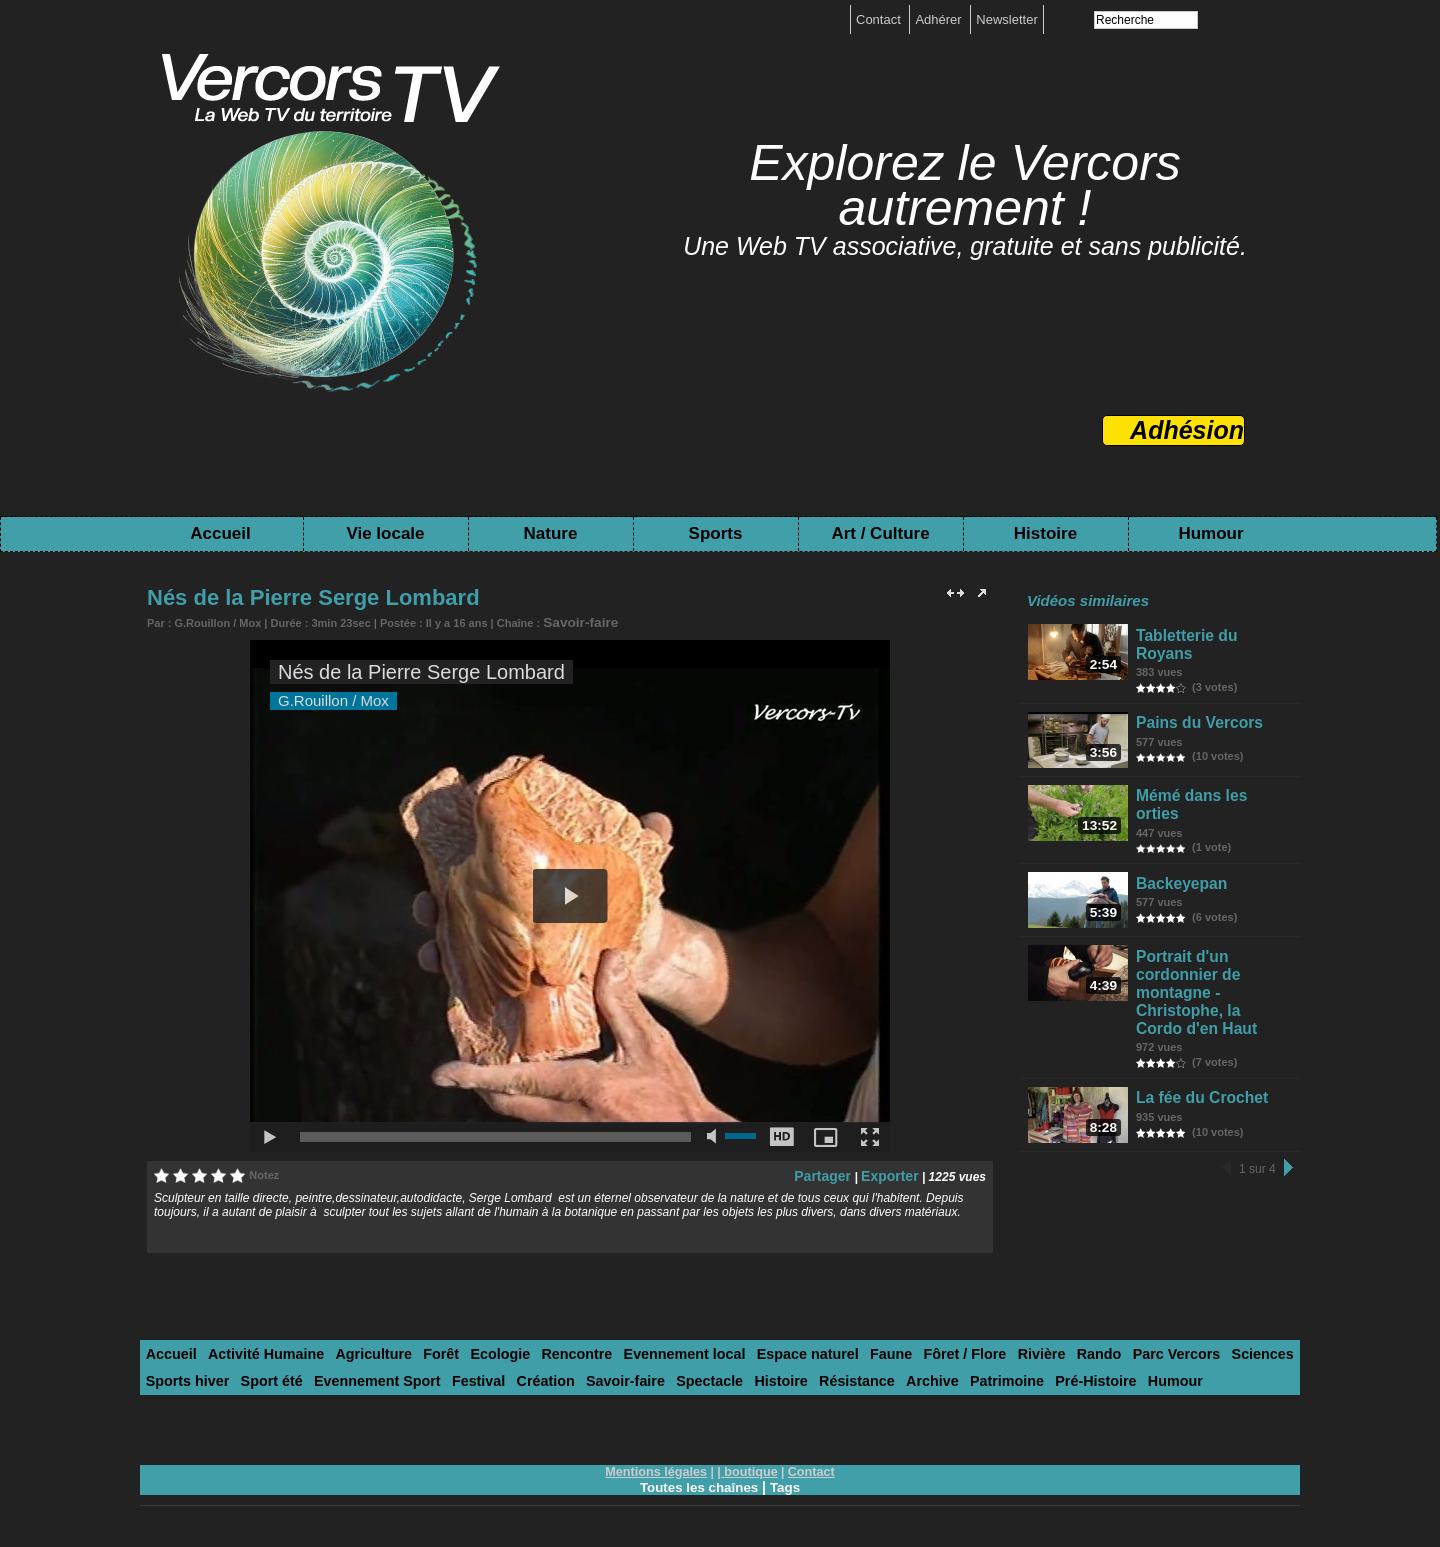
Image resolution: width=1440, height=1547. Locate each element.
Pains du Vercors (1195, 713)
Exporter (893, 1172)
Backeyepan (1180, 871)
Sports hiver (1231, 1349)
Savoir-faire (573, 621)
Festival (360, 1374)
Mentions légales (659, 1464)
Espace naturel (744, 1349)
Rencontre (535, 1349)
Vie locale (385, 533)
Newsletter (1006, 19)
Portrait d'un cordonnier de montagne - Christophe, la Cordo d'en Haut (1216, 973)
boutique (749, 1464)
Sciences (1155, 1349)
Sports (716, 533)
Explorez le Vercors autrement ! (965, 185)
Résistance (702, 1374)
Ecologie (466, 1349)
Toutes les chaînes (698, 1479)
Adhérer (940, 19)
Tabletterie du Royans (1209, 634)
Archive (771, 1374)
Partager (835, 1172)
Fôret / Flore (885, 1349)
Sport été (173, 1374)
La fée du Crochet (1197, 1061)
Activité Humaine (253, 1349)
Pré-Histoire (919, 1374)
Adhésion (1187, 430)
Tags (788, 1479)
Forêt (412, 1349)
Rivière (955, 1349)
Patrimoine (837, 1374)
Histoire (1045, 533)
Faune (819, 1349)
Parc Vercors (1077, 1349)
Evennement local (632, 1349)
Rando (1007, 1349)
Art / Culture (880, 533)
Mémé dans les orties (1208, 792)
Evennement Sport (268, 1374)
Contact (880, 19)
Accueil (220, 533)
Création (421, 1374)
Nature (551, 533)
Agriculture (351, 1349)
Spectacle (569, 1374)
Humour (1210, 533)
